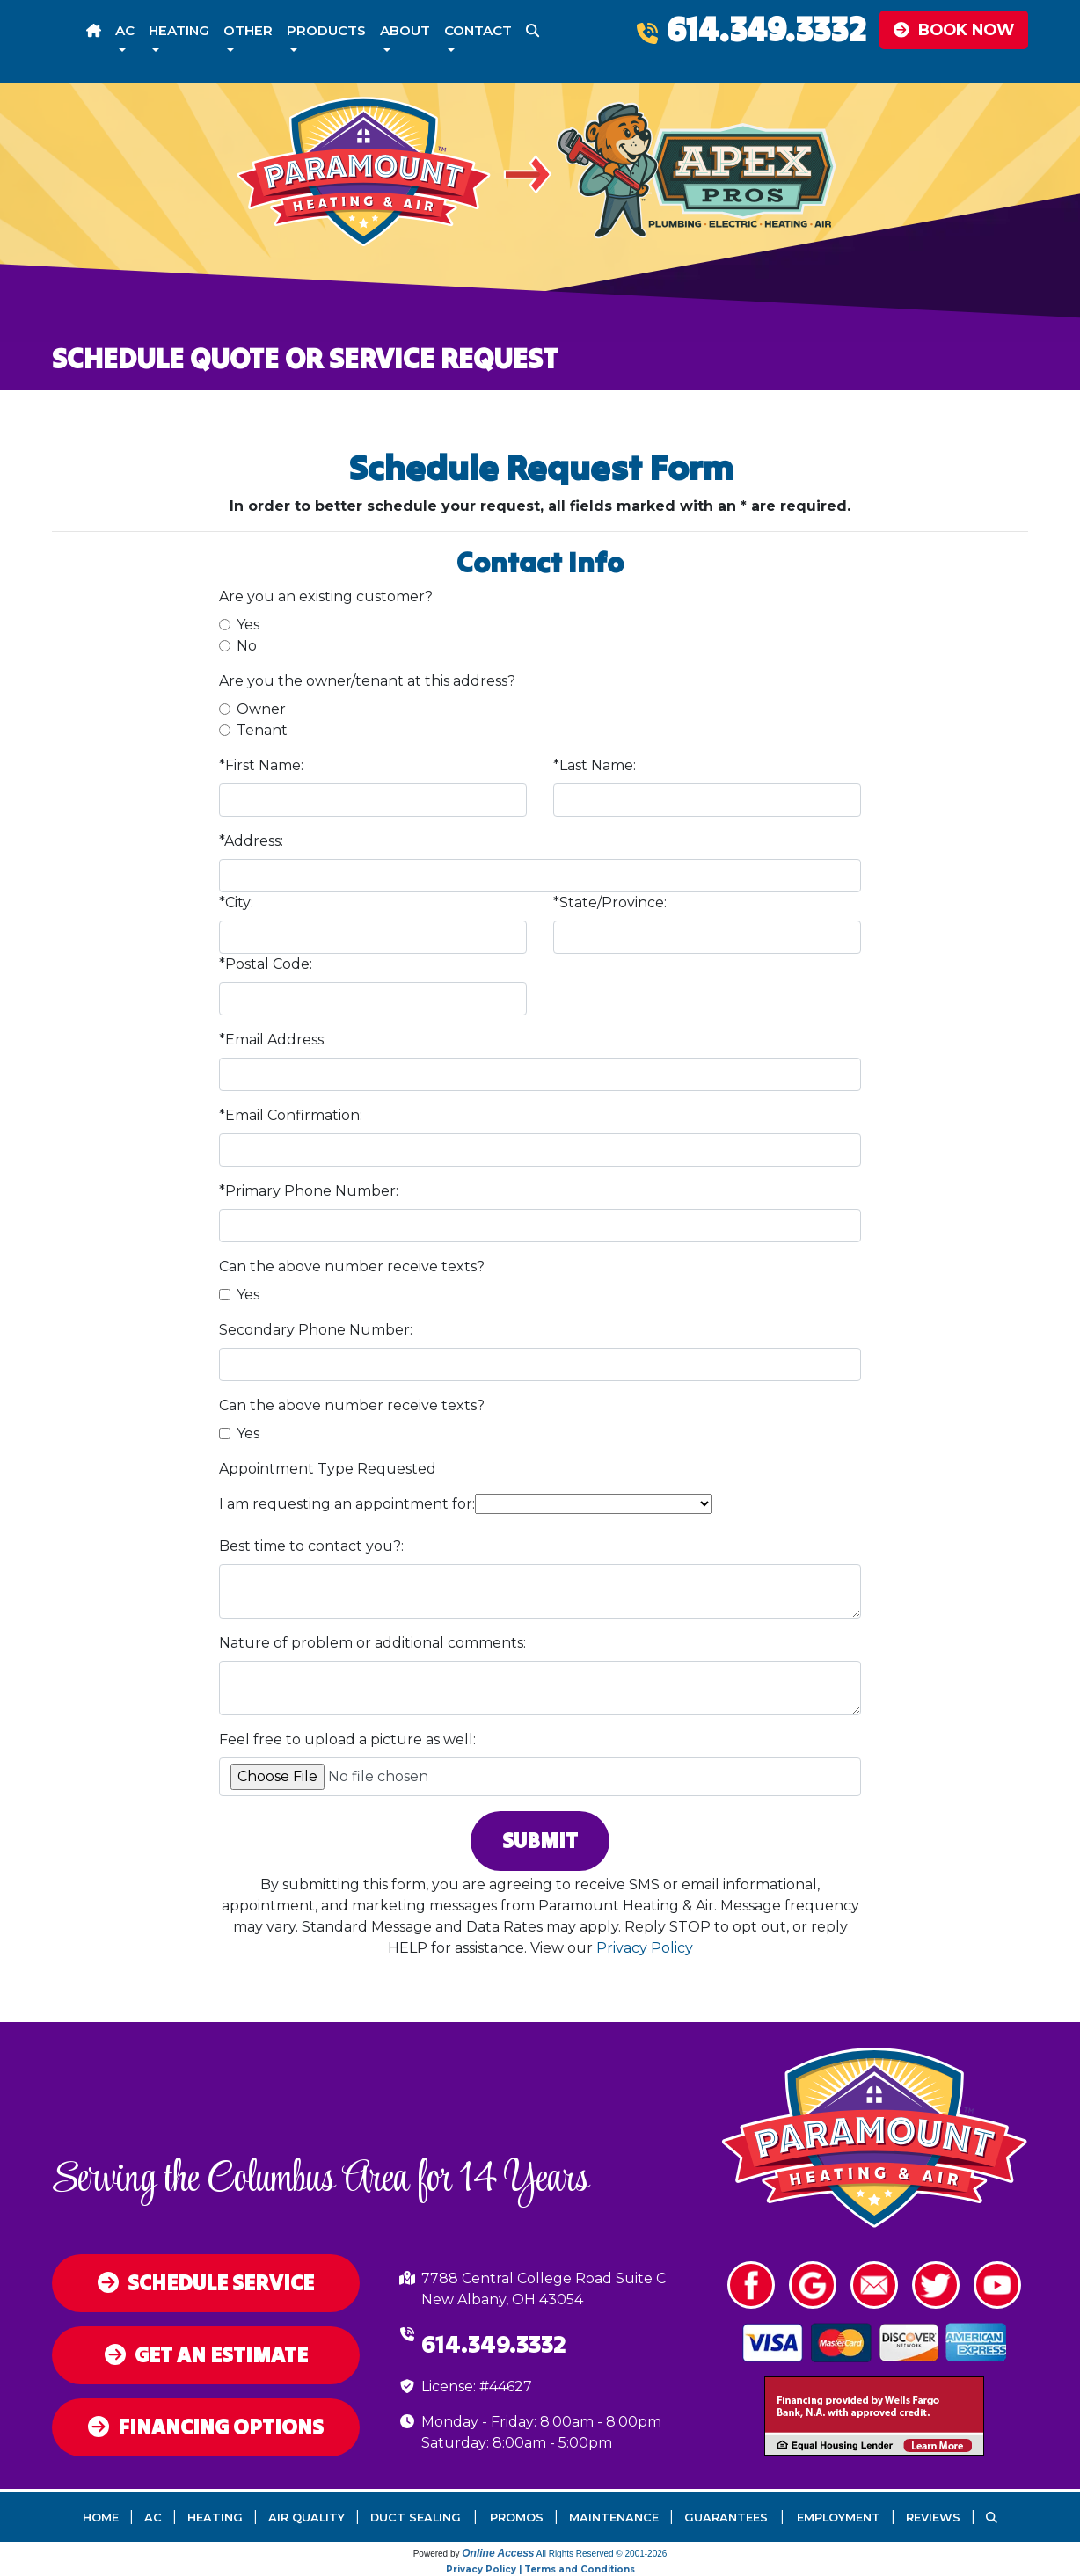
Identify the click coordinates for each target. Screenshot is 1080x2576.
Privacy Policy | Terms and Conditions (540, 2569)
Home (101, 2517)
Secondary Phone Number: (315, 1329)
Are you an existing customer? (326, 596)
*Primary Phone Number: (308, 1190)
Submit (540, 1840)
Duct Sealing (415, 2517)
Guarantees (726, 2517)
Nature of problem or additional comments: (372, 1642)
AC (153, 2517)
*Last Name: (594, 765)
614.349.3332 (766, 29)
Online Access (498, 2553)
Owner (261, 709)
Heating (215, 2517)
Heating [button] (179, 30)
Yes (248, 624)
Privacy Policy (644, 1947)
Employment (838, 2517)
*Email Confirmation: (290, 1115)
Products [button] (326, 30)
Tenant (262, 730)
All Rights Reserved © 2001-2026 (602, 2553)
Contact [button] (478, 30)
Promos (517, 2517)
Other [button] (248, 30)
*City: (236, 902)
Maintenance (614, 2517)
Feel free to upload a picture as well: (347, 1739)
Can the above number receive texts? (352, 1266)
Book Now (954, 29)
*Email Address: (272, 1039)
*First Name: (261, 765)
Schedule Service (206, 2282)
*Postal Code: (265, 964)
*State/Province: (610, 902)
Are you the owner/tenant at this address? (367, 681)
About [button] (405, 30)
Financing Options (206, 2427)
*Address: (251, 841)
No (247, 645)
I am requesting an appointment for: (347, 1503)
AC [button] (125, 30)
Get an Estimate (206, 2355)
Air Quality (306, 2517)
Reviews (933, 2517)
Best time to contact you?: (311, 1546)
